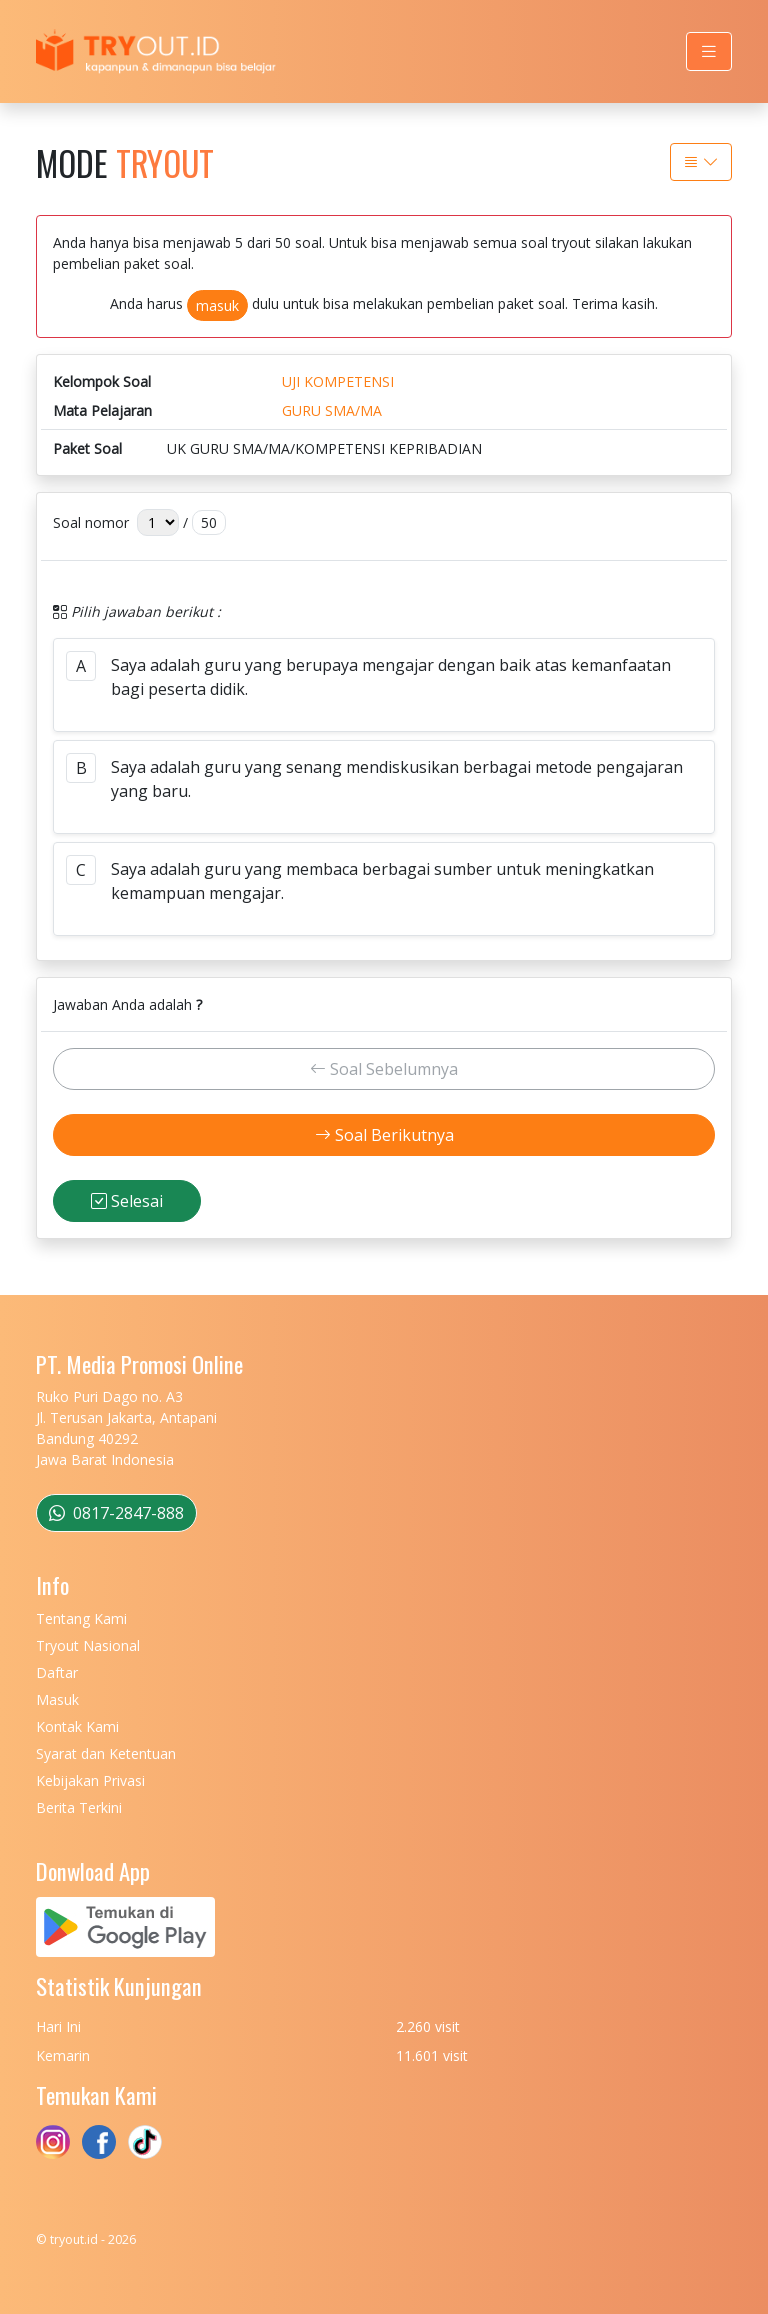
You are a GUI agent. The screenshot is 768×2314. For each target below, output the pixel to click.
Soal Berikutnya (384, 1135)
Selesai (127, 1201)
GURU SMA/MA (332, 410)
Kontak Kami (77, 1726)
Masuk (57, 1699)
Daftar (57, 1672)
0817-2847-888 (116, 1513)
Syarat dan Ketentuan (106, 1753)
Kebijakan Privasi (90, 1780)
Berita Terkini (79, 1807)
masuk (217, 305)
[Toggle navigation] (709, 51)
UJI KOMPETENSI (338, 381)
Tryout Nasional (88, 1645)
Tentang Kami (81, 1618)
